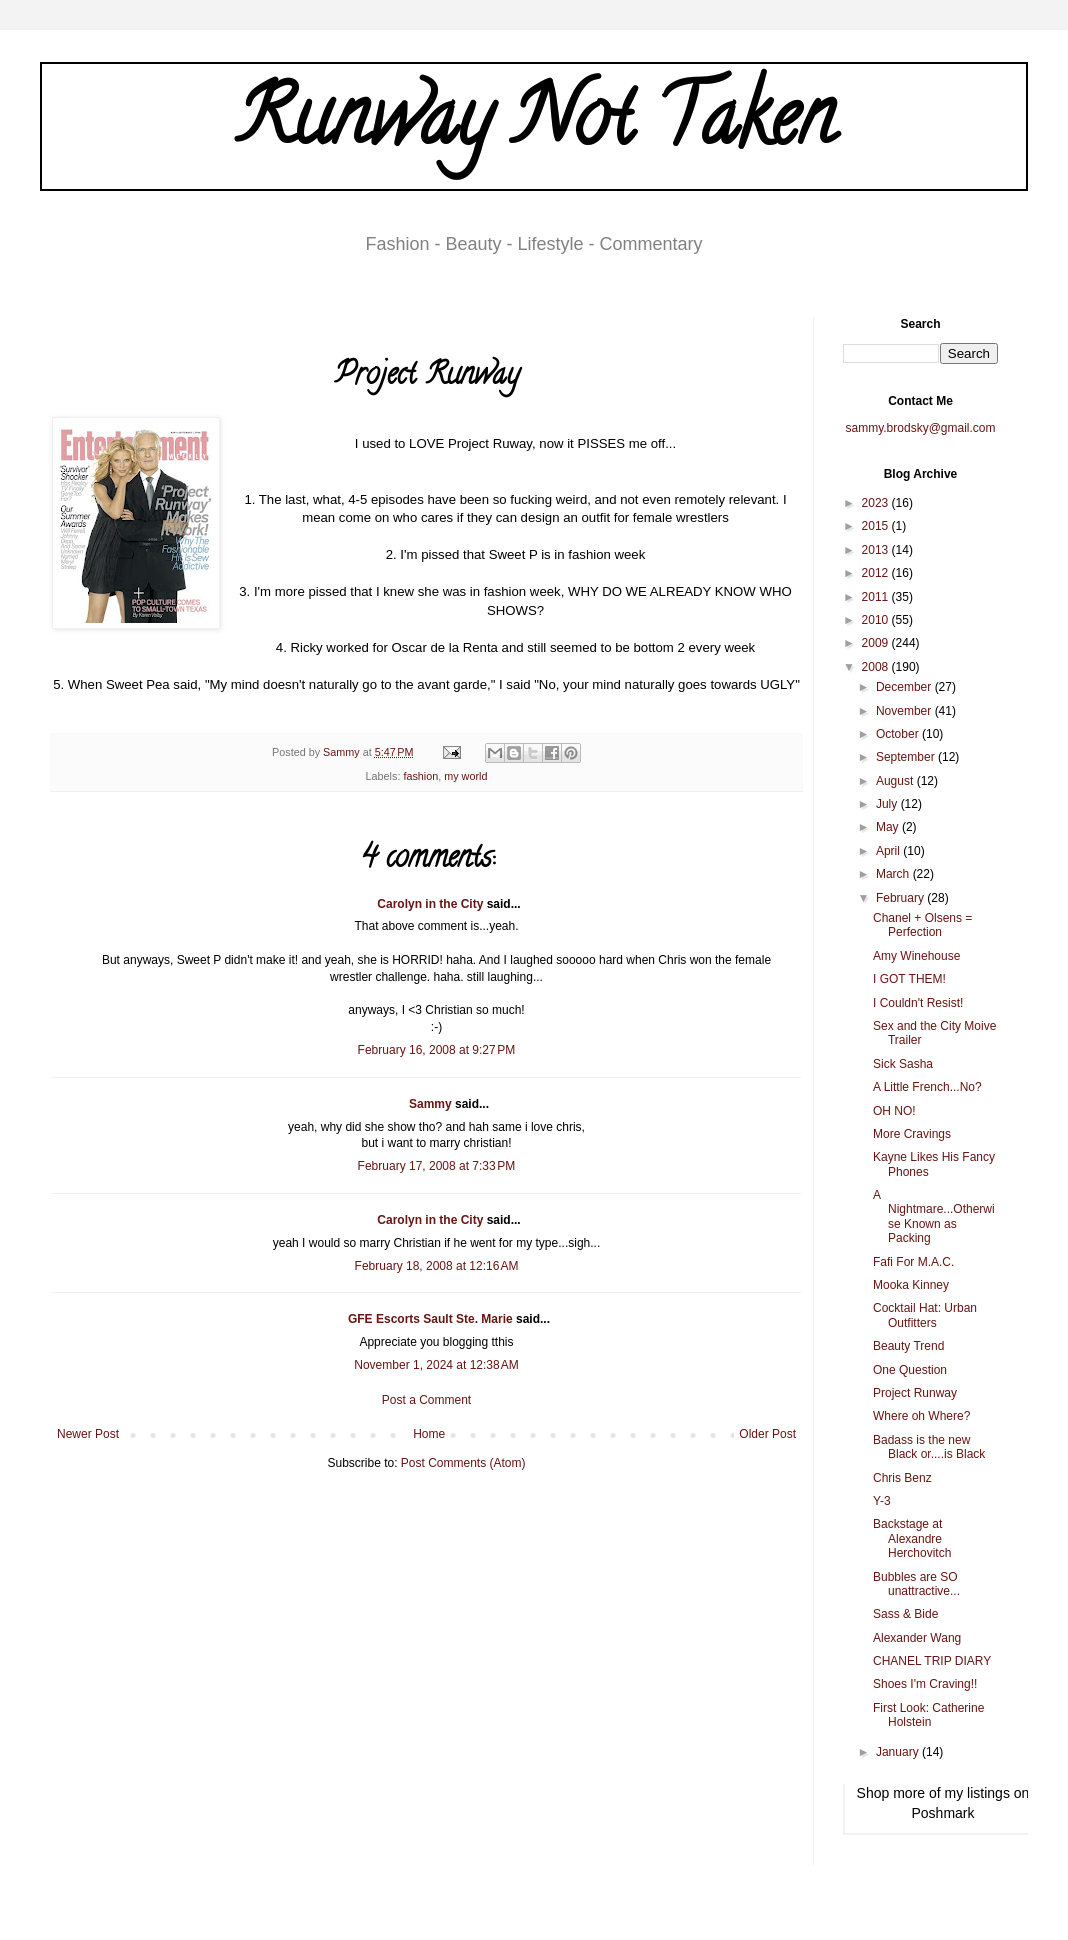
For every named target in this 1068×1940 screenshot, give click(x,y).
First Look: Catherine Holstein (928, 1715)
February (901, 898)
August (896, 781)
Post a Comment (426, 1400)
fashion (420, 776)
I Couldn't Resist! (918, 1003)
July (888, 804)
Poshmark (942, 1813)
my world (465, 776)
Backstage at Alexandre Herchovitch (912, 1538)
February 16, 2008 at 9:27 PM (437, 1050)
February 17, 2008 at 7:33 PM (437, 1166)
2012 (877, 573)
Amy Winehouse (916, 956)
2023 (877, 503)
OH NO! (894, 1111)
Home (429, 1434)
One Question (910, 1370)
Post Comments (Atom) (463, 1463)
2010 (877, 620)
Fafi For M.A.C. (913, 1262)
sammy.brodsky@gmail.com (921, 428)
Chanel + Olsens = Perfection (922, 925)
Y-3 (882, 1501)
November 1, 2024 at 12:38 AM (436, 1365)
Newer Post (88, 1434)
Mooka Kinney (911, 1285)
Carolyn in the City (430, 904)
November (905, 711)
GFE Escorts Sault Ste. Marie (430, 1319)
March (894, 874)
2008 (877, 667)
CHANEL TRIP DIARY (932, 1661)
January (899, 1752)
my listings (977, 1793)
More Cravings (912, 1134)
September (907, 757)
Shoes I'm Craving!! (925, 1684)
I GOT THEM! (909, 979)
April (889, 851)
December (905, 687)
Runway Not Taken (534, 126)
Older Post (767, 1434)
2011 (877, 597)
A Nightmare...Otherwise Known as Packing (934, 1216)
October (899, 734)
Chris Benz (902, 1478)
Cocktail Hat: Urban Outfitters (925, 1315)
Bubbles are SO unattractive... (916, 1584)
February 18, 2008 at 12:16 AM (437, 1266)
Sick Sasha (903, 1064)
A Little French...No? (927, 1087)
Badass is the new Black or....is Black (929, 1447)
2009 (877, 643)
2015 (877, 526)
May (889, 827)
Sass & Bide (905, 1614)
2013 (877, 550)
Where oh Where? (921, 1416)
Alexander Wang (917, 1638)
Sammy (430, 1104)
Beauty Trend (908, 1346)
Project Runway (915, 1393)
